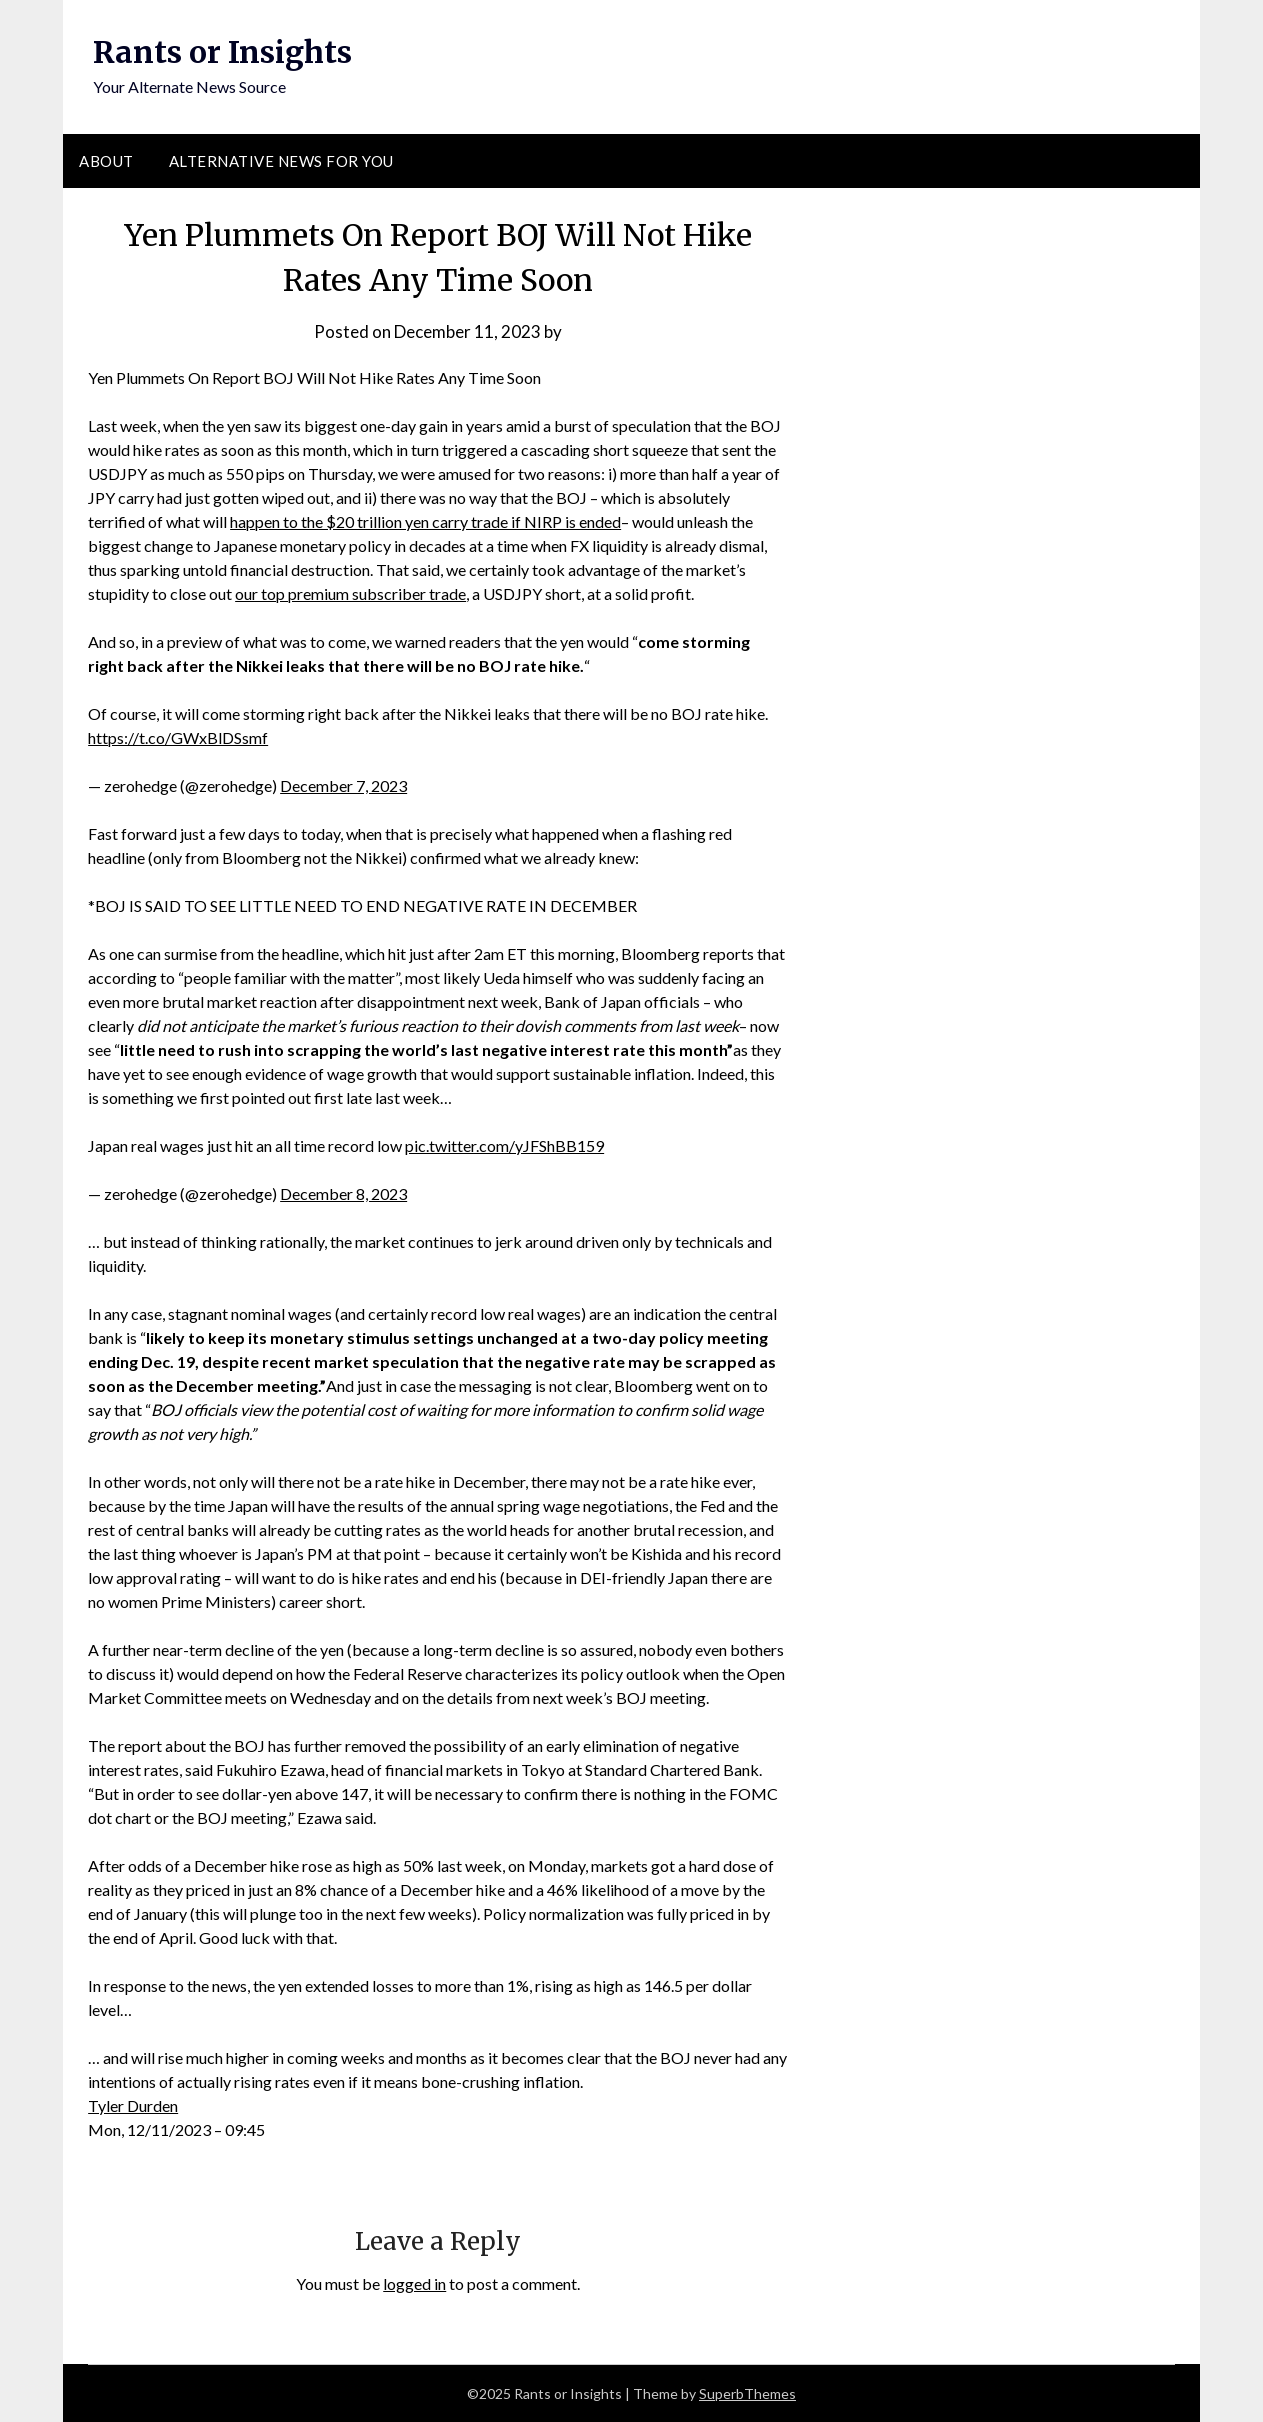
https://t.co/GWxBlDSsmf (178, 737)
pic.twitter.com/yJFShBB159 (504, 1145)
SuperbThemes (747, 2393)
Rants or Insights (222, 52)
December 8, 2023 (343, 1193)
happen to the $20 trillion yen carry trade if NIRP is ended (425, 521)
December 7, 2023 (343, 785)
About (106, 161)
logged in (414, 2283)
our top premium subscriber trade (350, 593)
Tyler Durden (133, 2105)
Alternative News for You (281, 161)
